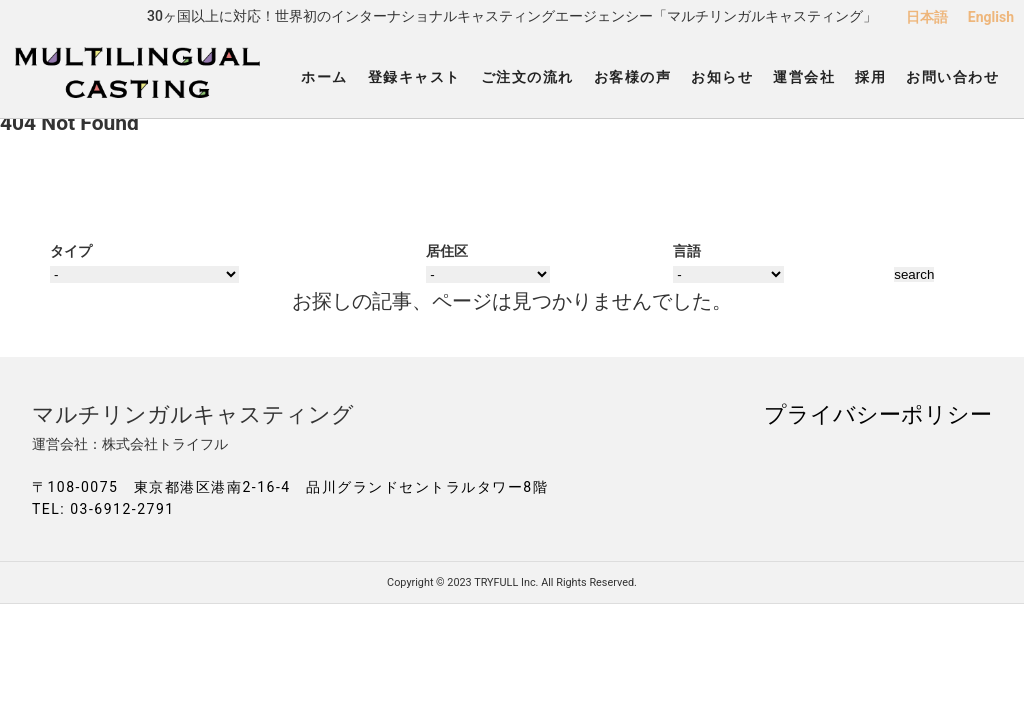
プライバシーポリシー (878, 414)
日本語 (927, 17)
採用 (870, 77)
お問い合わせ (952, 77)
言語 (687, 251)
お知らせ (722, 77)
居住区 (447, 251)
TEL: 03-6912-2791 (103, 509)
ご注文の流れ (527, 77)
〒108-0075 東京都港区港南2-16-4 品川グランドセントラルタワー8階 (290, 487)
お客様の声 (633, 77)
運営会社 (804, 77)
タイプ (71, 251)
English (991, 17)
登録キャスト (414, 77)
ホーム (324, 77)
